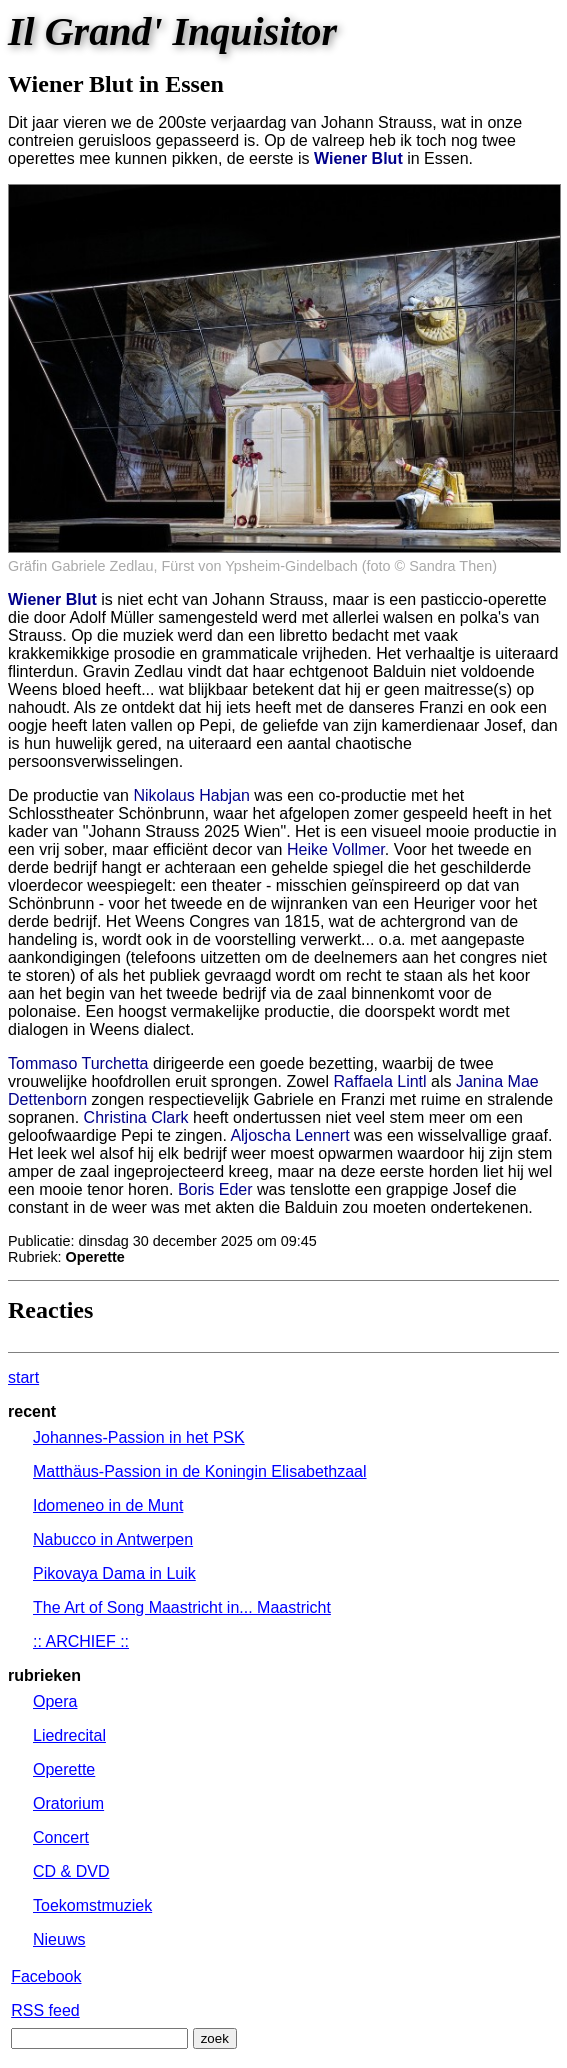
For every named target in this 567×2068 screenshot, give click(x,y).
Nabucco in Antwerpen (113, 1539)
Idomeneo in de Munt (108, 1505)
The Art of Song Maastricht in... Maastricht (182, 1607)
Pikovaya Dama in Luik (114, 1573)
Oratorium (68, 1803)
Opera (55, 1701)
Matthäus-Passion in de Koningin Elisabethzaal (200, 1471)
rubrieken (44, 1675)
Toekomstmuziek (92, 1905)
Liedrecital (69, 1735)
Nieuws (59, 1939)
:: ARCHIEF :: (81, 1641)
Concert (61, 1837)
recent (32, 1411)
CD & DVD (71, 1871)
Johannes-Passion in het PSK (139, 1437)
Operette (64, 1769)
